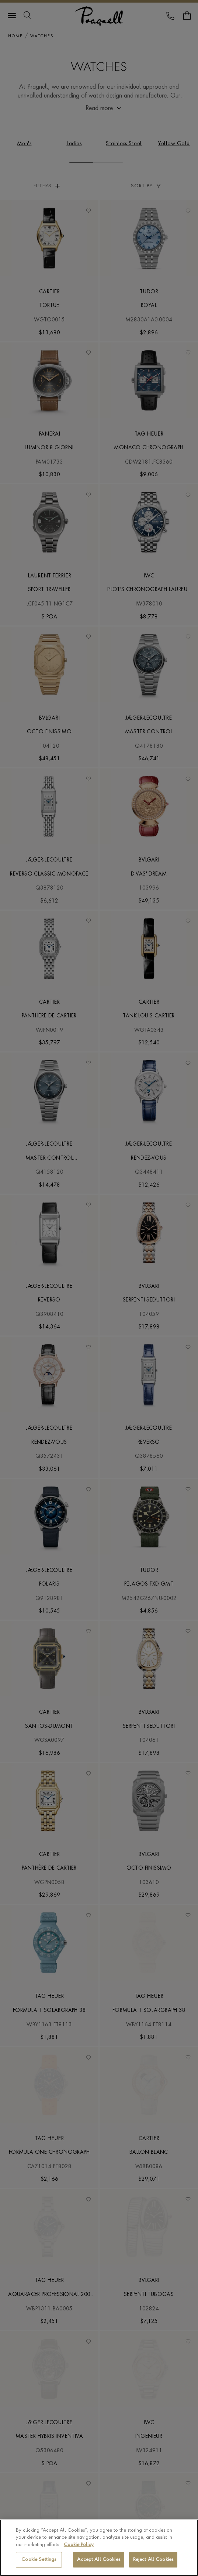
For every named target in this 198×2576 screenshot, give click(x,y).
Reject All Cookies (153, 2560)
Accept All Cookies (98, 2560)
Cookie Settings (38, 2560)
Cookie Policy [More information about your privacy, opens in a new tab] (79, 2544)
